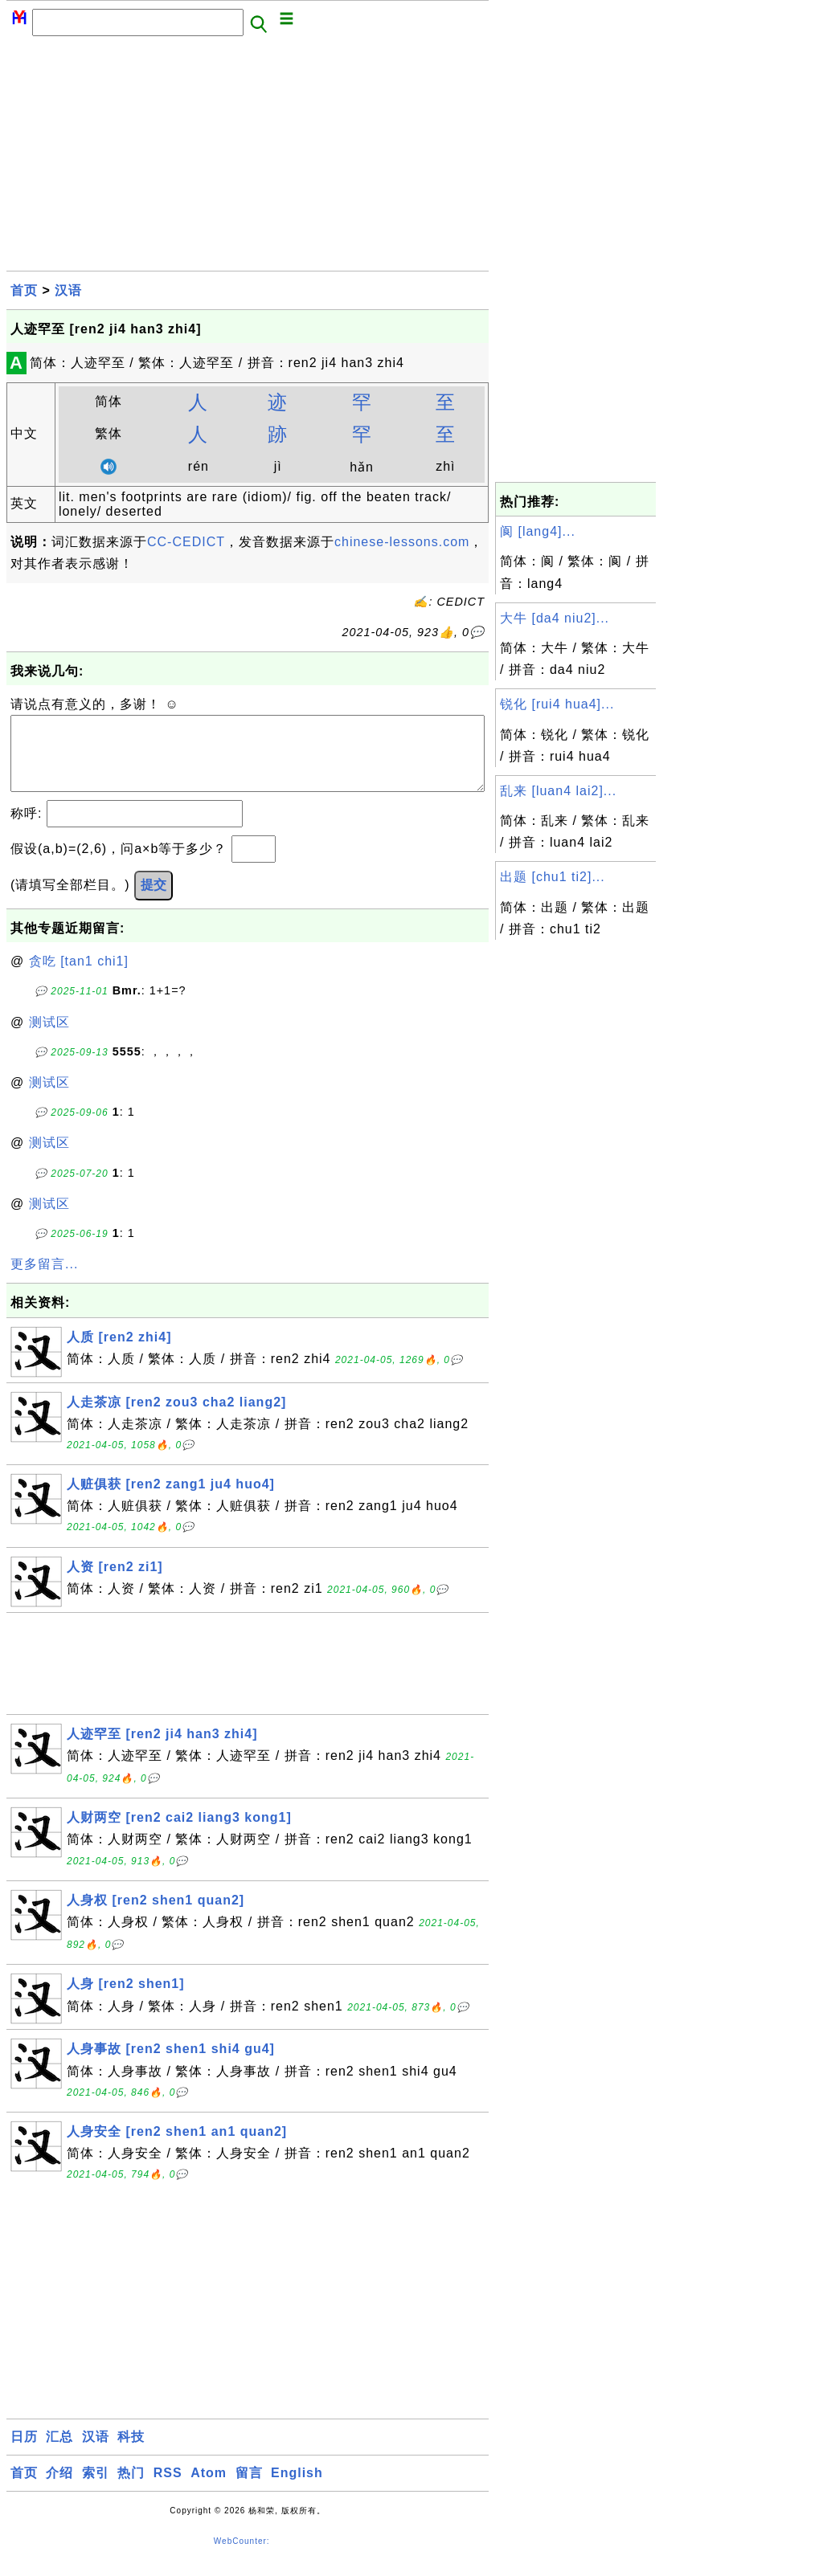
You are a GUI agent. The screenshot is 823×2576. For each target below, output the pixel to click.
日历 (24, 2453)
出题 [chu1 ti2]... (552, 877)
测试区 (49, 1038)
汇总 (59, 2453)
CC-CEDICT (186, 542)
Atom (208, 2489)
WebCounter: (242, 2557)
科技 (131, 2453)
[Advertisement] (247, 158)
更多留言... (44, 1280)
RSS (168, 2489)
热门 (131, 2489)
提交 (153, 901)
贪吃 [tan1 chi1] (79, 977)
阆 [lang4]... (537, 531)
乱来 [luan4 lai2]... (558, 791)
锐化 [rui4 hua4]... (557, 704)
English (297, 2489)
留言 (249, 2489)
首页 (24, 290)
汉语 (68, 290)
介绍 (59, 2489)
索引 (95, 2489)
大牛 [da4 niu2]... (554, 618)
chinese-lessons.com (401, 542)
